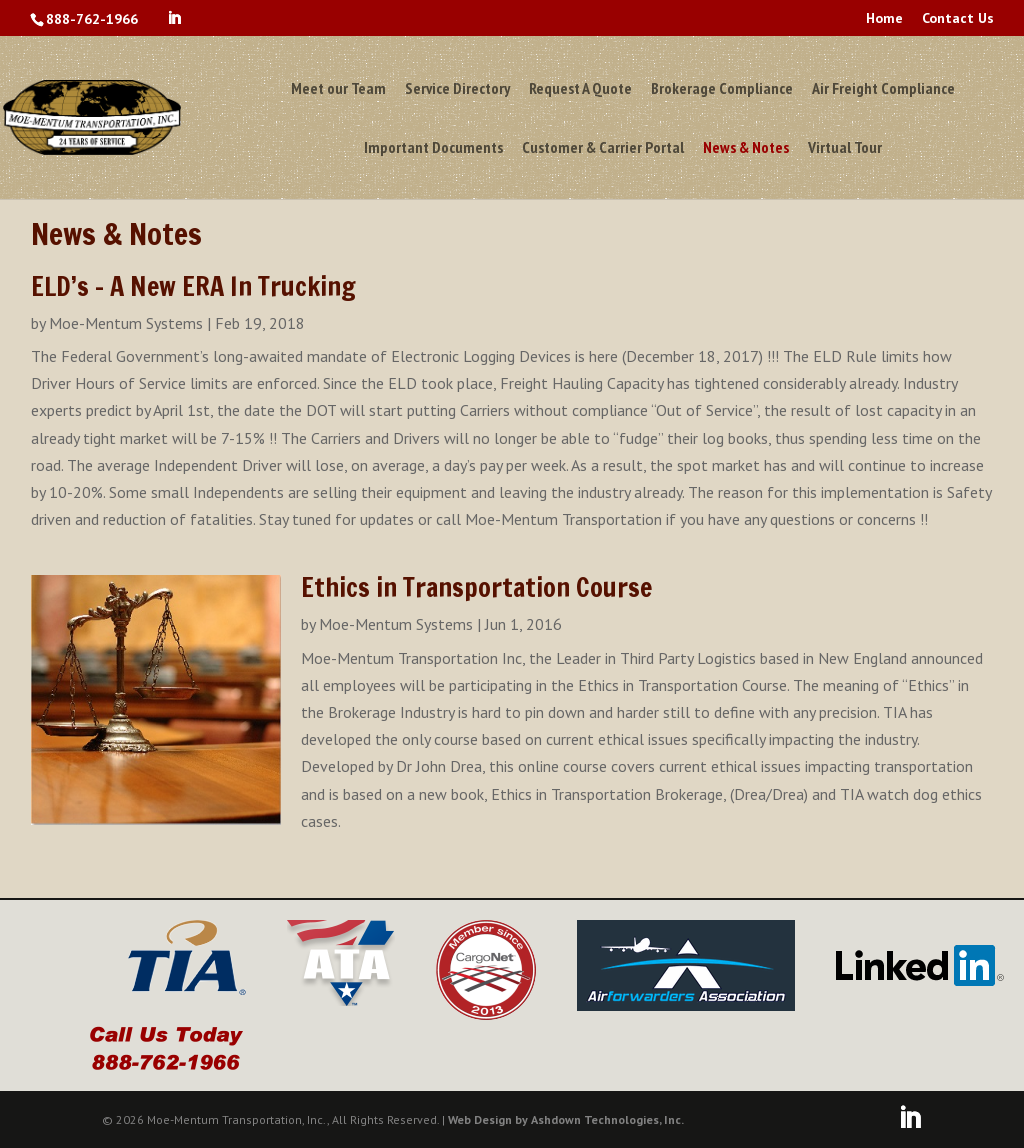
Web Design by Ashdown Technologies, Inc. (566, 1119)
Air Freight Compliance (883, 89)
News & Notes (746, 148)
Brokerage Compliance (722, 89)
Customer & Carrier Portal (603, 148)
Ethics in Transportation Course (476, 587)
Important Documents (433, 148)
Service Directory (457, 89)
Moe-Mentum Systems (126, 323)
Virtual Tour (845, 148)
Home (884, 19)
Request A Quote (580, 89)
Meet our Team (338, 89)
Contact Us (958, 19)
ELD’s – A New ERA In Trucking (193, 286)
